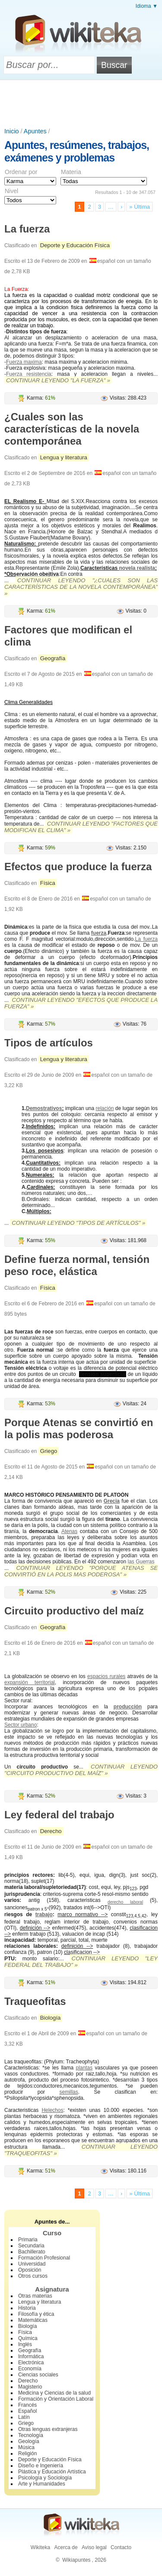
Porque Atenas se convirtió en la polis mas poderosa (78, 1428)
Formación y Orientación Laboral (55, 2399)
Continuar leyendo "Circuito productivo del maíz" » (81, 1769)
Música (26, 2447)
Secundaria (31, 2246)
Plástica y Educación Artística (52, 2472)
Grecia (112, 1501)
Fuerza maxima (24, 362)
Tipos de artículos (48, 1043)
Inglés (25, 2344)
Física (47, 883)
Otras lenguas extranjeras (47, 2429)
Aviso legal (94, 2547)
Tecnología (30, 2435)
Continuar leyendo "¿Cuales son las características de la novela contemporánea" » (81, 587)
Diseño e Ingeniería (40, 2466)
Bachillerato (31, 2252)
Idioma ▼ (147, 6)
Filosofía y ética (36, 2314)
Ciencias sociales (38, 2375)
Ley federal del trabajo (59, 1815)
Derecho (51, 1831)
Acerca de (66, 2547)
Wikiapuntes (76, 2560)
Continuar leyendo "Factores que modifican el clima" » (81, 826)
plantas (84, 2068)
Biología (50, 2017)
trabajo (44, 1914)
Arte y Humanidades (41, 2484)
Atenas (69, 1531)
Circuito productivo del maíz (74, 1611)
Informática (31, 2356)
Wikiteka (40, 2547)
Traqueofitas (35, 2001)
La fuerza (27, 229)
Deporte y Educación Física (75, 245)
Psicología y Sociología (45, 2478)
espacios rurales (106, 1676)
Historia (27, 2308)
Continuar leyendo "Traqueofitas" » (81, 2149)
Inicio (11, 131)
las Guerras (141, 1562)
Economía (29, 2369)
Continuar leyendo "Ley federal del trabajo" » (81, 1961)
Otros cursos (33, 2276)
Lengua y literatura (63, 457)
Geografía (53, 658)
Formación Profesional (44, 2258)
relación (104, 1108)
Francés (27, 2405)
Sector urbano (20, 1725)
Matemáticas (33, 2320)
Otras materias (35, 2296)
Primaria (28, 2240)
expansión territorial (29, 1682)
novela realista (137, 568)
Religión (27, 2453)
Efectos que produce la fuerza (78, 866)
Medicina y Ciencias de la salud (54, 2393)
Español (27, 2411)
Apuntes (35, 131)
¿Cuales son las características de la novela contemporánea (71, 429)
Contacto (121, 2547)
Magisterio (30, 2387)
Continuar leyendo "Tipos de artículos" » (78, 1223)
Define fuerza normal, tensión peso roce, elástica (76, 1265)
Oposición (29, 2270)
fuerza (98, 933)
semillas (68, 2092)
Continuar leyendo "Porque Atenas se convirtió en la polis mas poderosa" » (81, 1571)
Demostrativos (44, 1108)
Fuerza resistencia (28, 374)
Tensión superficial (102, 1374)
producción (128, 1707)
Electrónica (31, 2363)
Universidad (31, 2264)
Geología (28, 2441)
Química (28, 2338)
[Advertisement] (81, 104)
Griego (48, 1451)
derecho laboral (125, 1902)
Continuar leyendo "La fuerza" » (58, 380)
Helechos (52, 2110)
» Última (139, 206)
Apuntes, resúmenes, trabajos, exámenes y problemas (76, 151)
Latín (24, 2417)
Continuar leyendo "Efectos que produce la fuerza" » (81, 1003)
